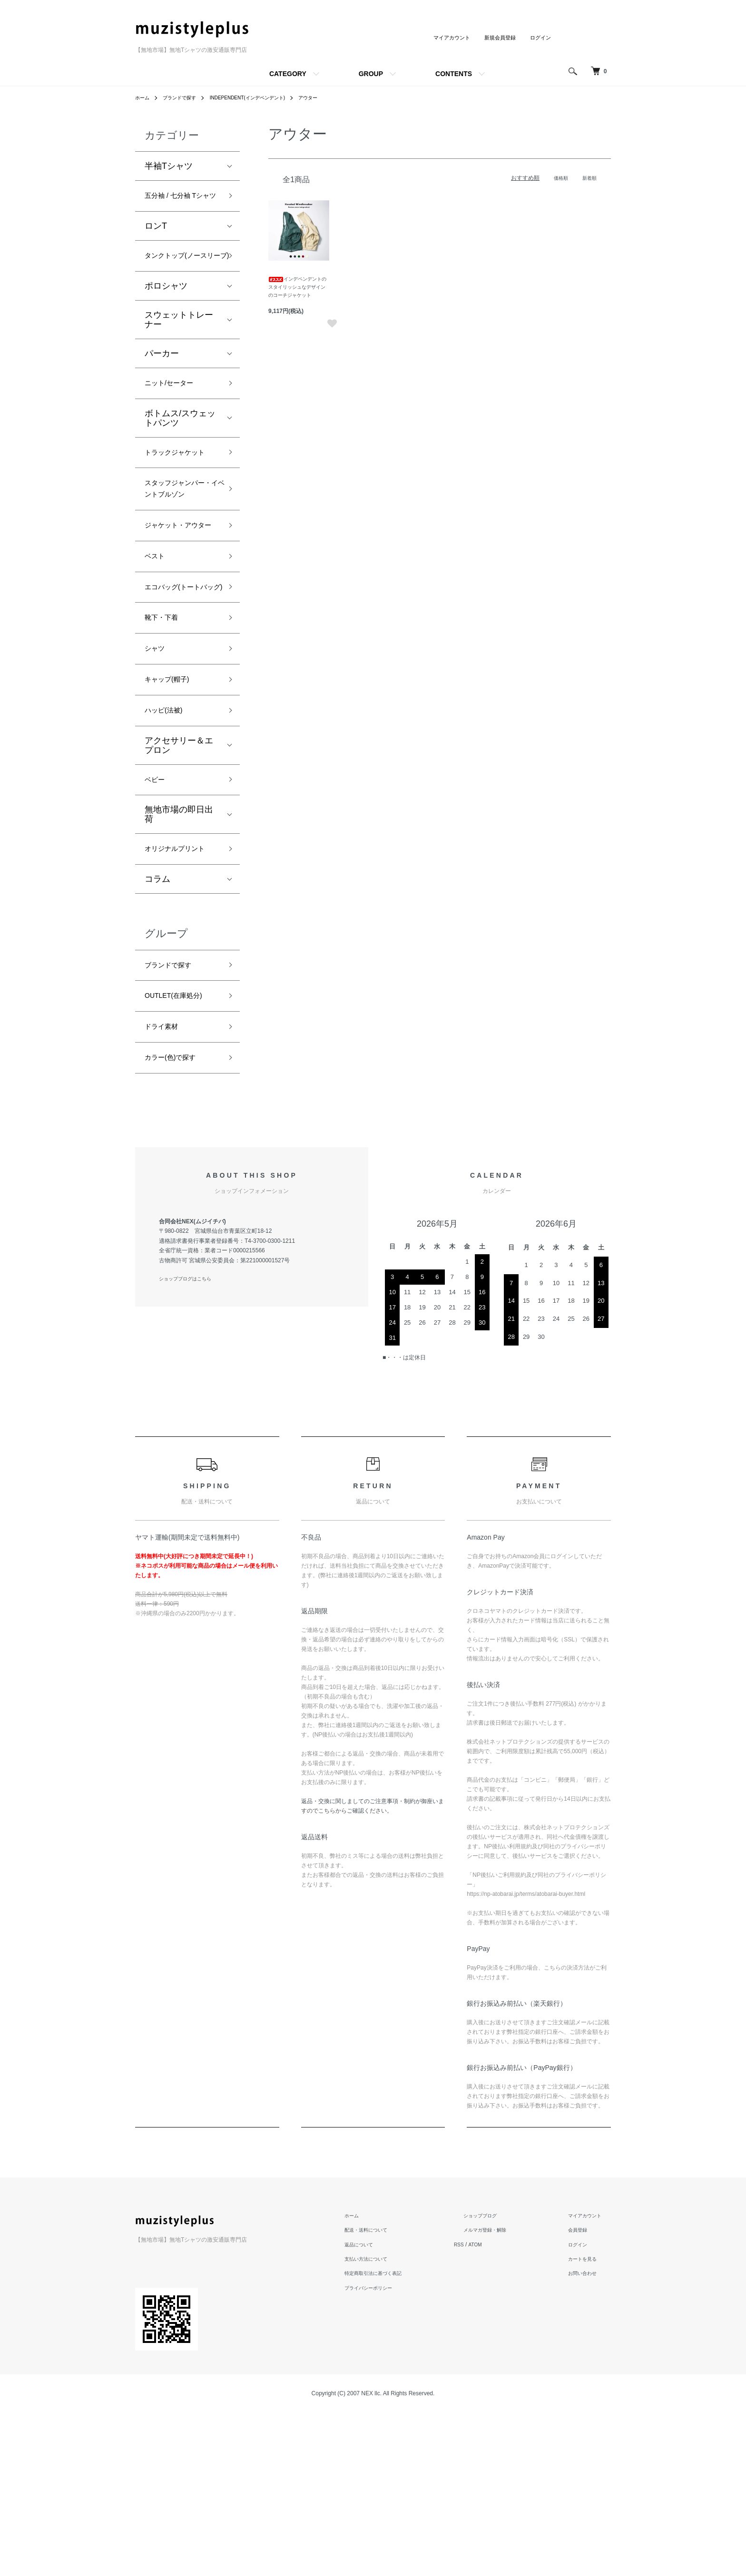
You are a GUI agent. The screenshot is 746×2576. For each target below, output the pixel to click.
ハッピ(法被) (169, 838)
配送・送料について (391, 2393)
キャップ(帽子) (173, 804)
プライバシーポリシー (393, 2451)
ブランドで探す (186, 97)
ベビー (157, 910)
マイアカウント (445, 38)
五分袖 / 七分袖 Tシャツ (182, 205)
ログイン (539, 38)
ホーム (143, 97)
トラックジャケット (179, 500)
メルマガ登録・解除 (502, 2393)
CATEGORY (287, 74)
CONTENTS (453, 74)
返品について (382, 2407)
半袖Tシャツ (169, 166)
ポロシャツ (166, 321)
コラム (157, 1029)
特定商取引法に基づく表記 (399, 2436)
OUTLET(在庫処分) (181, 1151)
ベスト (157, 653)
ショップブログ (497, 2378)
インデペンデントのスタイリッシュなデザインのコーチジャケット (297, 287)
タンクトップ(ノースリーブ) (180, 282)
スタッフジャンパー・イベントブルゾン (179, 556)
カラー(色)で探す (177, 1219)
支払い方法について (391, 2422)
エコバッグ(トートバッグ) (180, 695)
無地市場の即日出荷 (179, 946)
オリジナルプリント (179, 990)
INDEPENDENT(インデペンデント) (264, 97)
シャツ (157, 770)
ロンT (156, 243)
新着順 (588, 178)
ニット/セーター (176, 420)
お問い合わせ (588, 2436)
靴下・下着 (166, 736)
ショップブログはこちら (190, 1443)
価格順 (556, 178)
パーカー (162, 389)
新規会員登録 (497, 38)
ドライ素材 (166, 1185)
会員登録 (582, 2393)
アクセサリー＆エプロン (179, 874)
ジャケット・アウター (179, 612)
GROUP (371, 74)
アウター (334, 97)
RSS (483, 2407)
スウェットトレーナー (179, 355)
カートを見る (588, 2422)
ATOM (501, 2407)
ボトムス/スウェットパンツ (180, 456)
